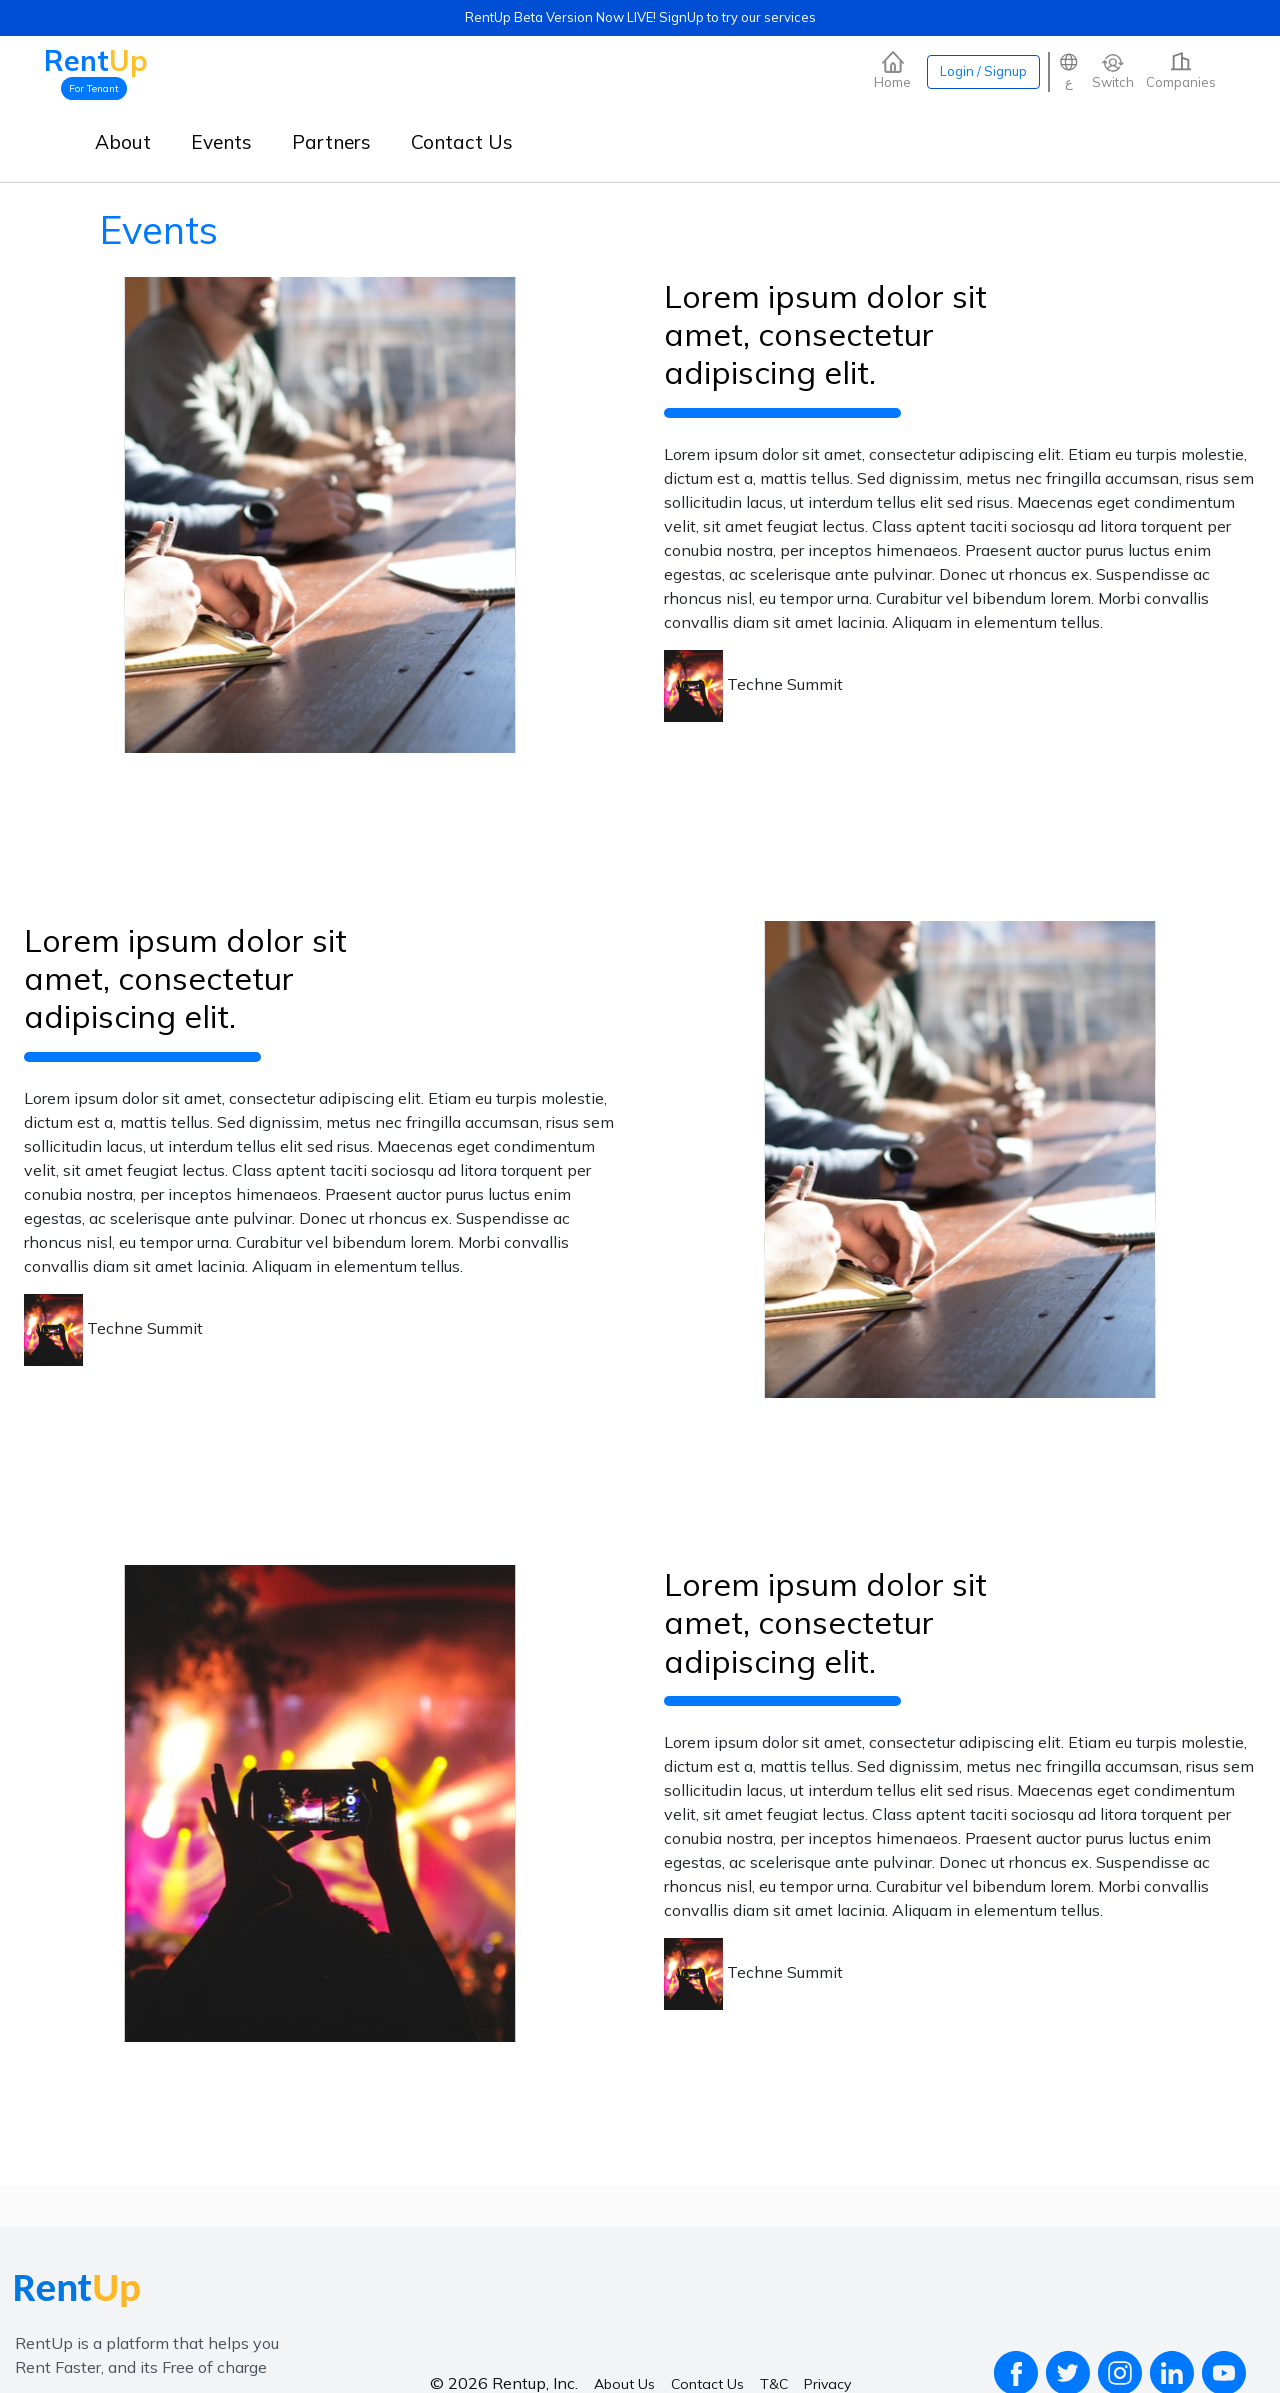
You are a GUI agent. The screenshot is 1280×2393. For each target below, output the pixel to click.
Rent (96, 60)
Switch (1113, 70)
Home (892, 70)
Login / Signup (983, 71)
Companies (1181, 70)
